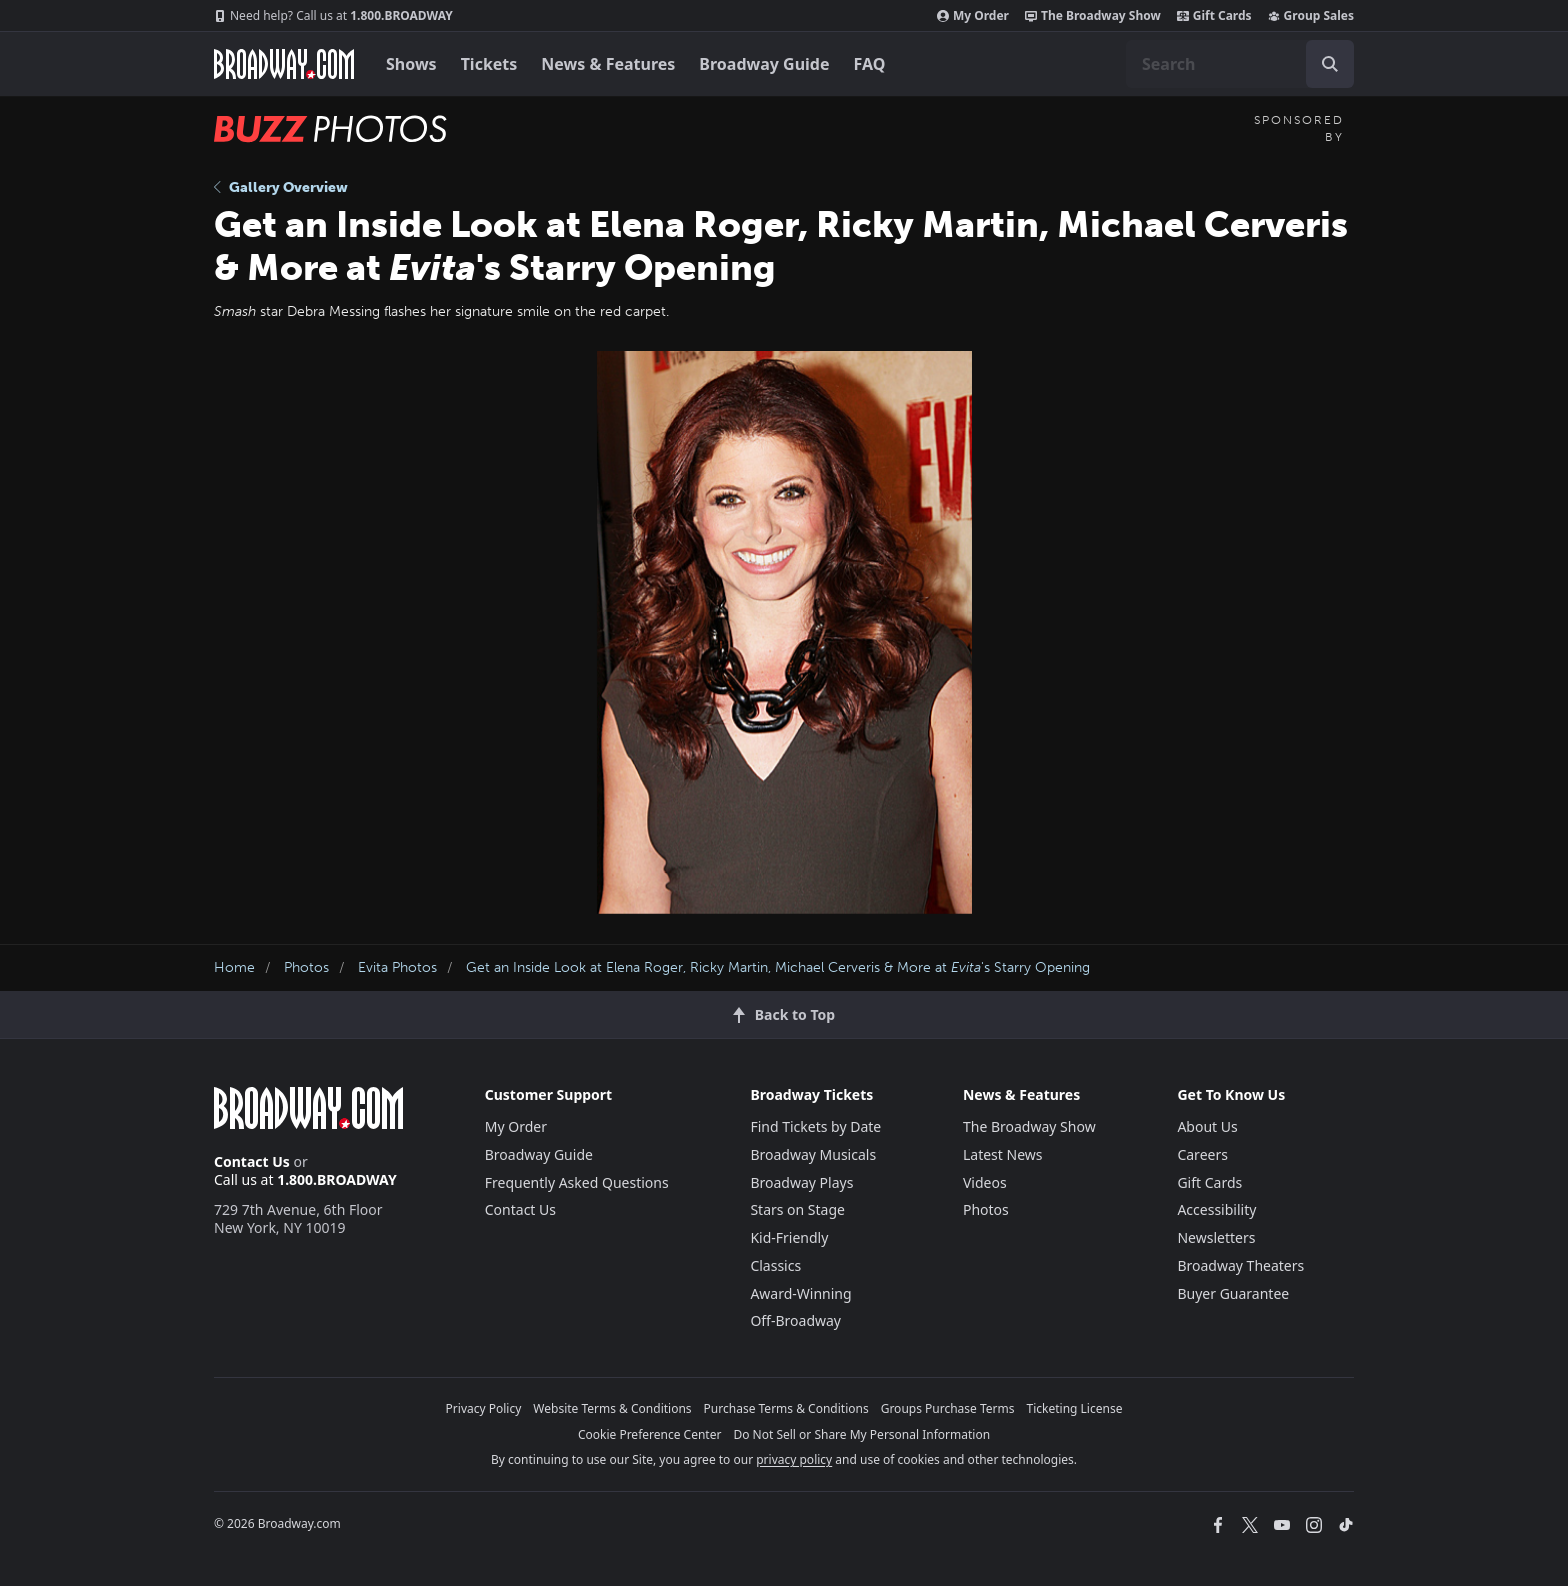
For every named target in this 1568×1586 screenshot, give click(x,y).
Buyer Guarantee (1233, 1293)
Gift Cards (1214, 16)
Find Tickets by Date (815, 1126)
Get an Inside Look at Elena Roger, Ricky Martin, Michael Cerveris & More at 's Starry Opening (778, 967)
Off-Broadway (795, 1320)
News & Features (608, 64)
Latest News (1003, 1154)
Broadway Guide (764, 64)
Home (234, 967)
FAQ (870, 64)
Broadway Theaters (1240, 1265)
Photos (306, 967)
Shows (411, 64)
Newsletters (1216, 1237)
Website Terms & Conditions (612, 1408)
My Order (973, 16)
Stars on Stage (797, 1209)
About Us (1207, 1126)
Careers (1202, 1154)
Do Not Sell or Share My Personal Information (861, 1434)
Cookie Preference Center (650, 1434)
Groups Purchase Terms (948, 1408)
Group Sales (1311, 16)
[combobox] (1240, 64)
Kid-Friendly (789, 1237)
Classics (775, 1265)
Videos (985, 1182)
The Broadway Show (1093, 16)
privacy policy (794, 1459)
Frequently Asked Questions (577, 1182)
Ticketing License (1075, 1408)
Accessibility (1216, 1209)
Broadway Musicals (813, 1154)
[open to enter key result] (1330, 64)
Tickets (489, 64)
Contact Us (252, 1161)
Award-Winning (800, 1293)
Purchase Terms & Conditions (786, 1408)
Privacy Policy (484, 1408)
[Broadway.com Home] (284, 64)
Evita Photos (397, 967)
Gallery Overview (281, 187)
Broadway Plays (801, 1182)
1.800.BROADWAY (333, 16)
